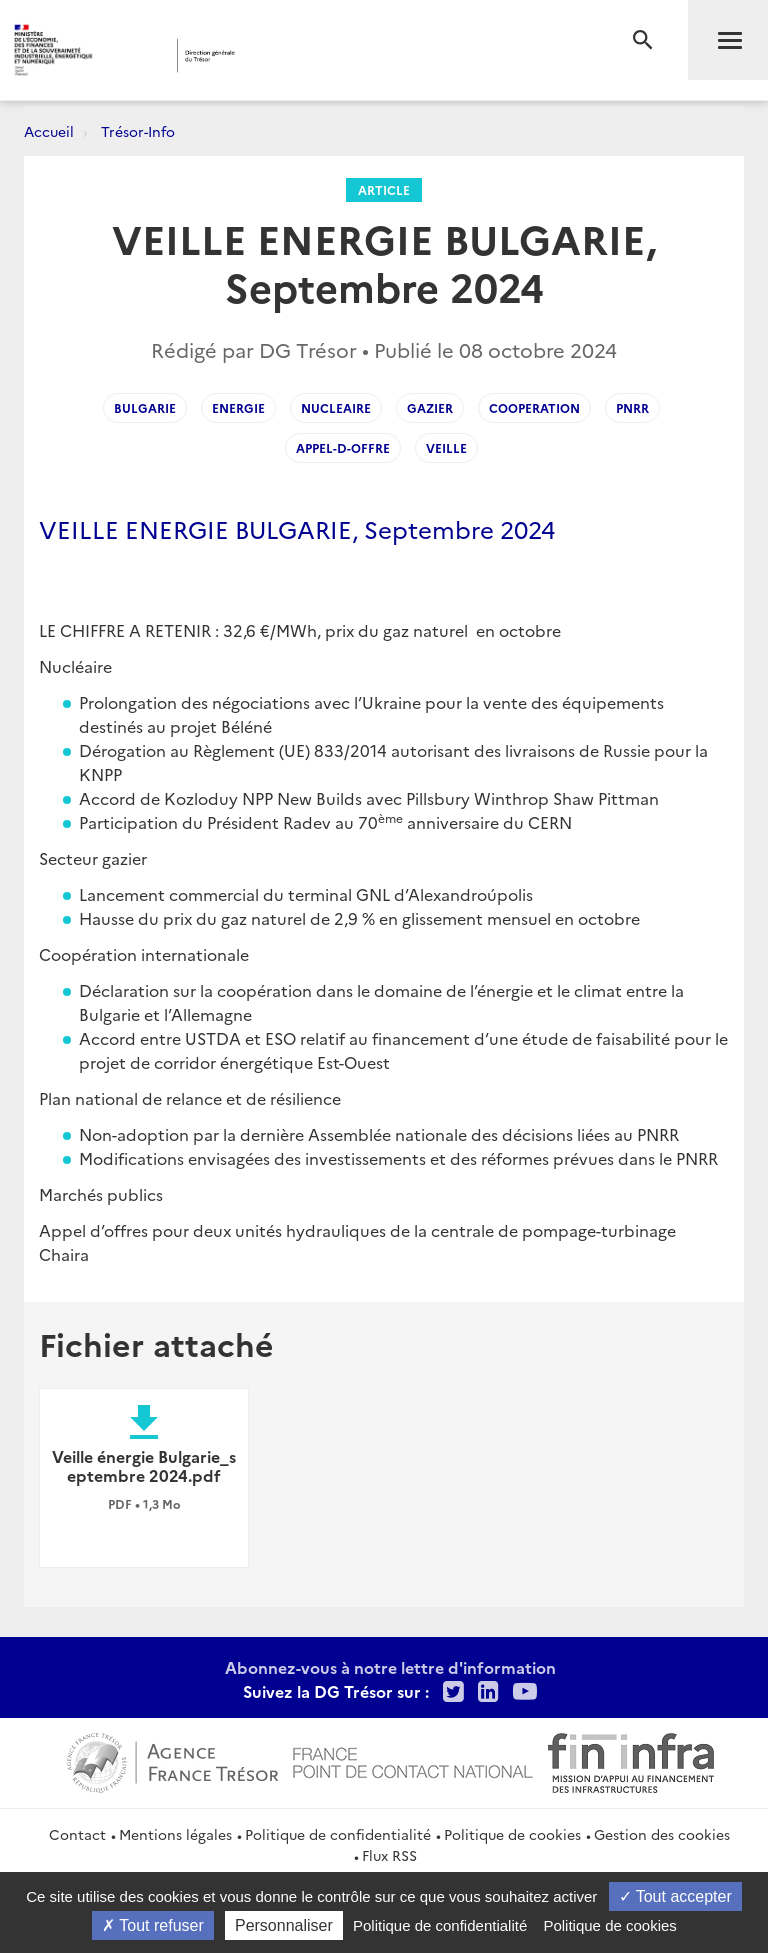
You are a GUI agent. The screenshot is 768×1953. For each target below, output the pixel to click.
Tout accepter (675, 1896)
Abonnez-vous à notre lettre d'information (390, 1667)
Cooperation (534, 407)
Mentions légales (175, 1834)
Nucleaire (336, 407)
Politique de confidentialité (338, 1834)
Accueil (49, 131)
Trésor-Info (138, 131)
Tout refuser (153, 1925)
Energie (238, 407)
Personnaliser (284, 1925)
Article (384, 189)
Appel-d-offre (343, 447)
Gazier (430, 407)
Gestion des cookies (662, 1834)
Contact (77, 1834)
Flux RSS (389, 1855)
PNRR (632, 407)
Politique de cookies (512, 1834)
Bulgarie (145, 407)
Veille (446, 447)
